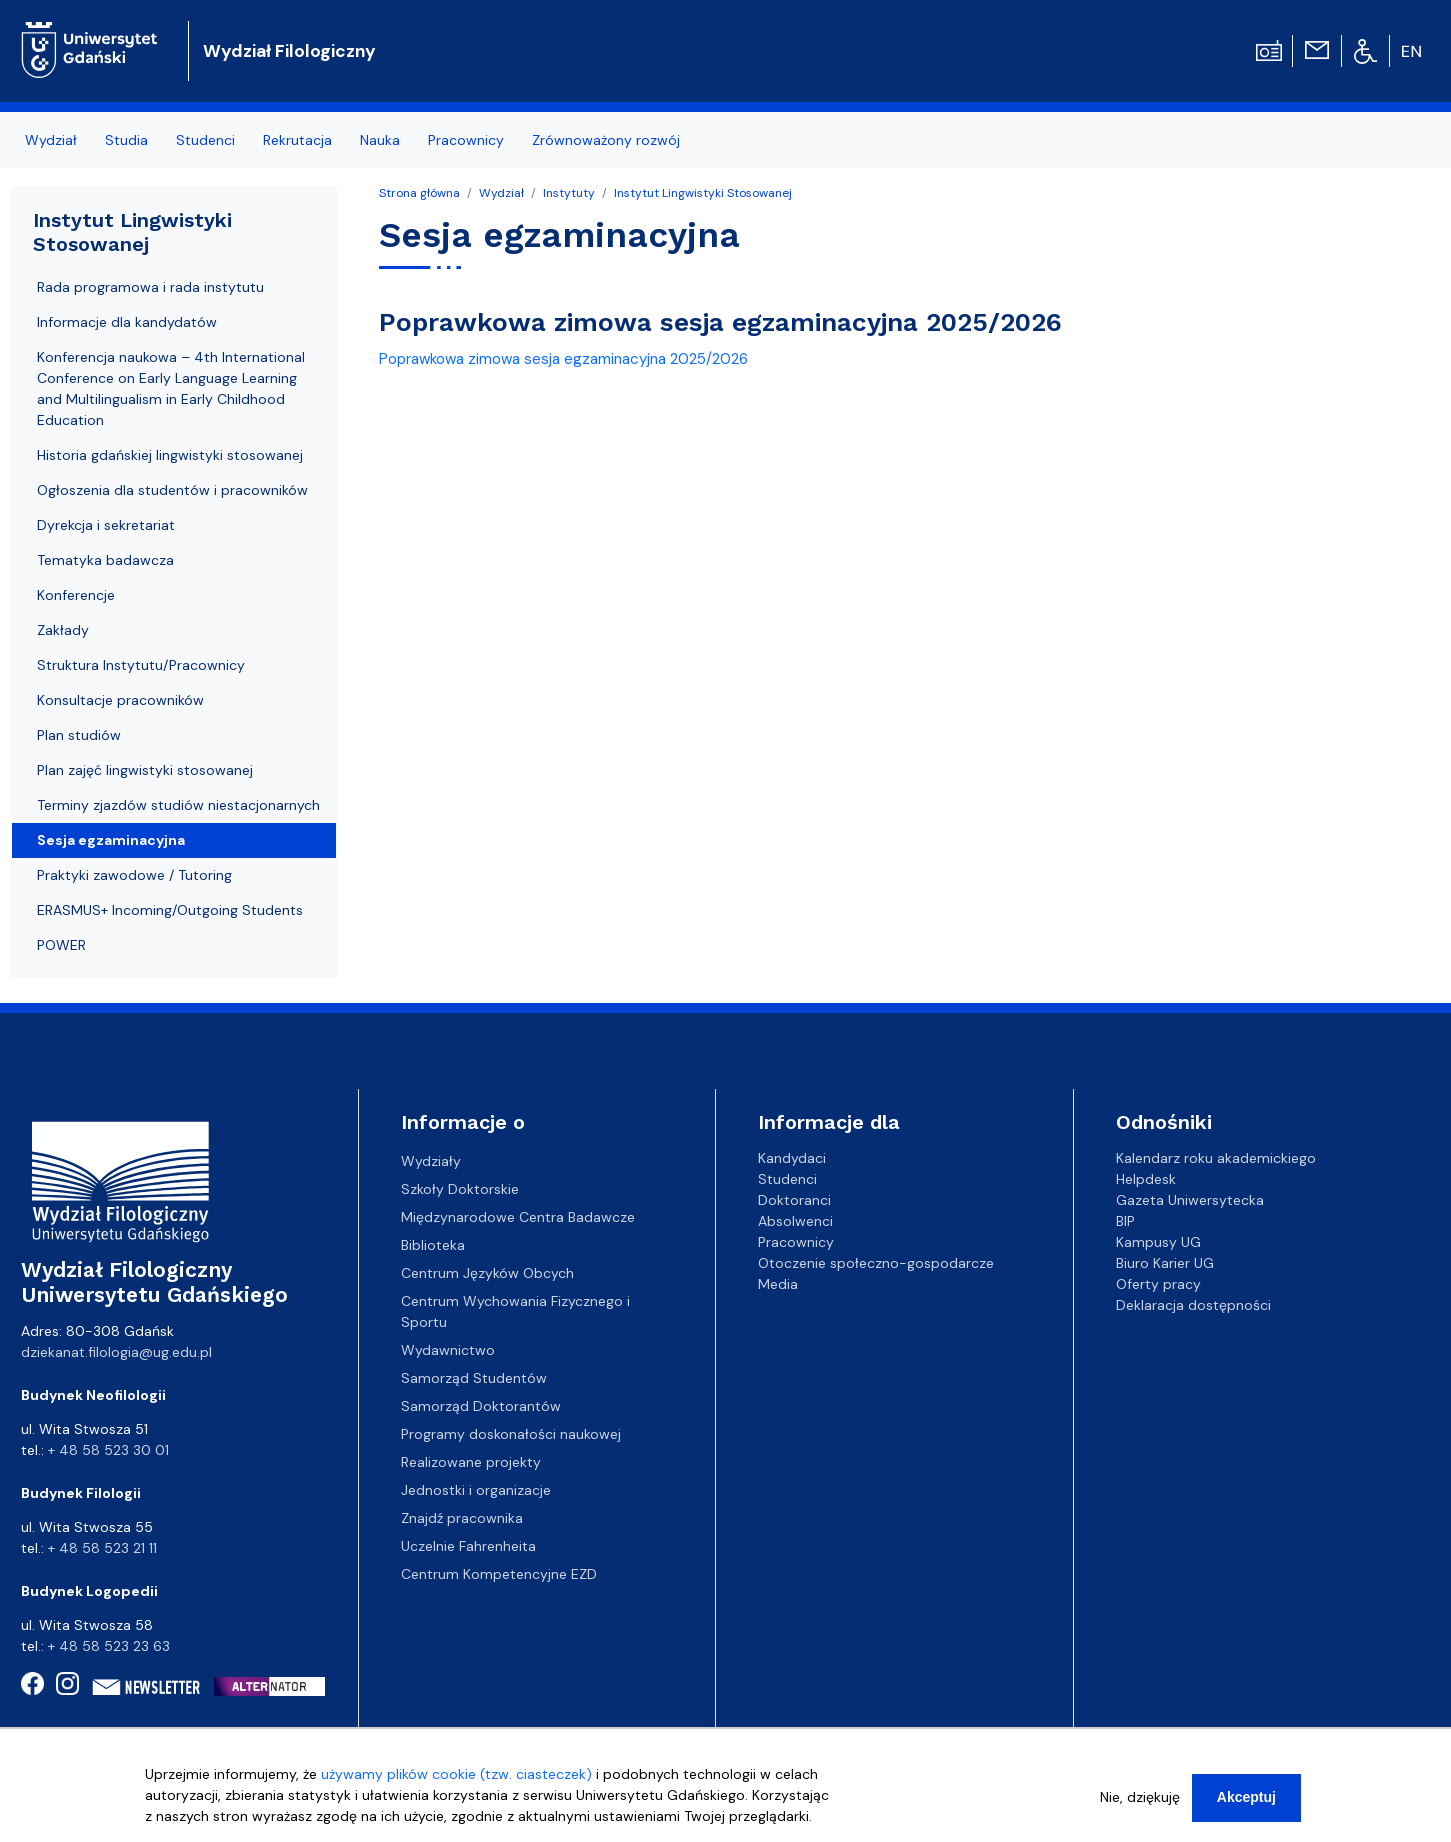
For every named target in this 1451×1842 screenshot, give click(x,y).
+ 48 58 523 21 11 (102, 1548)
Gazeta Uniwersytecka (1190, 1200)
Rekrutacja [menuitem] (297, 140)
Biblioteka (433, 1245)
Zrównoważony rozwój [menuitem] (606, 140)
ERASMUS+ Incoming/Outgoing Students (170, 910)
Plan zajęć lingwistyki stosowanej (145, 770)
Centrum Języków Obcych (487, 1273)
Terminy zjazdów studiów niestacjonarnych (178, 805)
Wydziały (431, 1161)
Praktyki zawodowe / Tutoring (134, 875)
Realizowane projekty (471, 1462)
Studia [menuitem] (126, 140)
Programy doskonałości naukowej (511, 1434)
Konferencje (76, 595)
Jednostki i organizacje (476, 1490)
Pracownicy (796, 1242)
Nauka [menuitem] (380, 140)
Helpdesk (1146, 1179)
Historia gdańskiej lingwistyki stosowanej (170, 455)
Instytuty (569, 193)
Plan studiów (79, 735)
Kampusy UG (1158, 1242)
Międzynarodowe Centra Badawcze (518, 1217)
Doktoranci (794, 1200)
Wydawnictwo (448, 1350)
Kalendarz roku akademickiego (1216, 1158)
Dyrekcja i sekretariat (106, 525)
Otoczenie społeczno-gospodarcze (876, 1263)
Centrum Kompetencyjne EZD (499, 1574)
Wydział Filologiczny (289, 51)
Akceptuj (1246, 1804)
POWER (61, 945)
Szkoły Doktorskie (460, 1189)
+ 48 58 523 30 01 (108, 1450)
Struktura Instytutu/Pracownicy (141, 665)
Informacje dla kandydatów (127, 322)
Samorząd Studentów (474, 1378)
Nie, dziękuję (1140, 1804)
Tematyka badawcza (105, 560)
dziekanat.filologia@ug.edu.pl (116, 1352)
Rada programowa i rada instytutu (150, 287)
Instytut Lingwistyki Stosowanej (703, 193)
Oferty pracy (1158, 1284)
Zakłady (63, 630)
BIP (1125, 1221)
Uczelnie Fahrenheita (468, 1546)
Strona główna (419, 193)
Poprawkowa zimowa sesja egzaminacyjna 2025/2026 (563, 359)
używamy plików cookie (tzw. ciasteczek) (456, 1781)
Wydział (501, 193)
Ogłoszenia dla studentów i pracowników (172, 490)
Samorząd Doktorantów (481, 1406)
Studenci (787, 1179)
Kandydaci (792, 1158)
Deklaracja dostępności (1193, 1305)
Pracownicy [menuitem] (466, 140)
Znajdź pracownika (462, 1518)
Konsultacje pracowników (120, 700)
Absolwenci (795, 1221)
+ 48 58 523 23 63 (109, 1646)
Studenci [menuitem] (205, 140)
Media (778, 1284)
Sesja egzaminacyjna (111, 840)
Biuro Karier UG (1165, 1263)
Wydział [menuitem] (51, 140)
